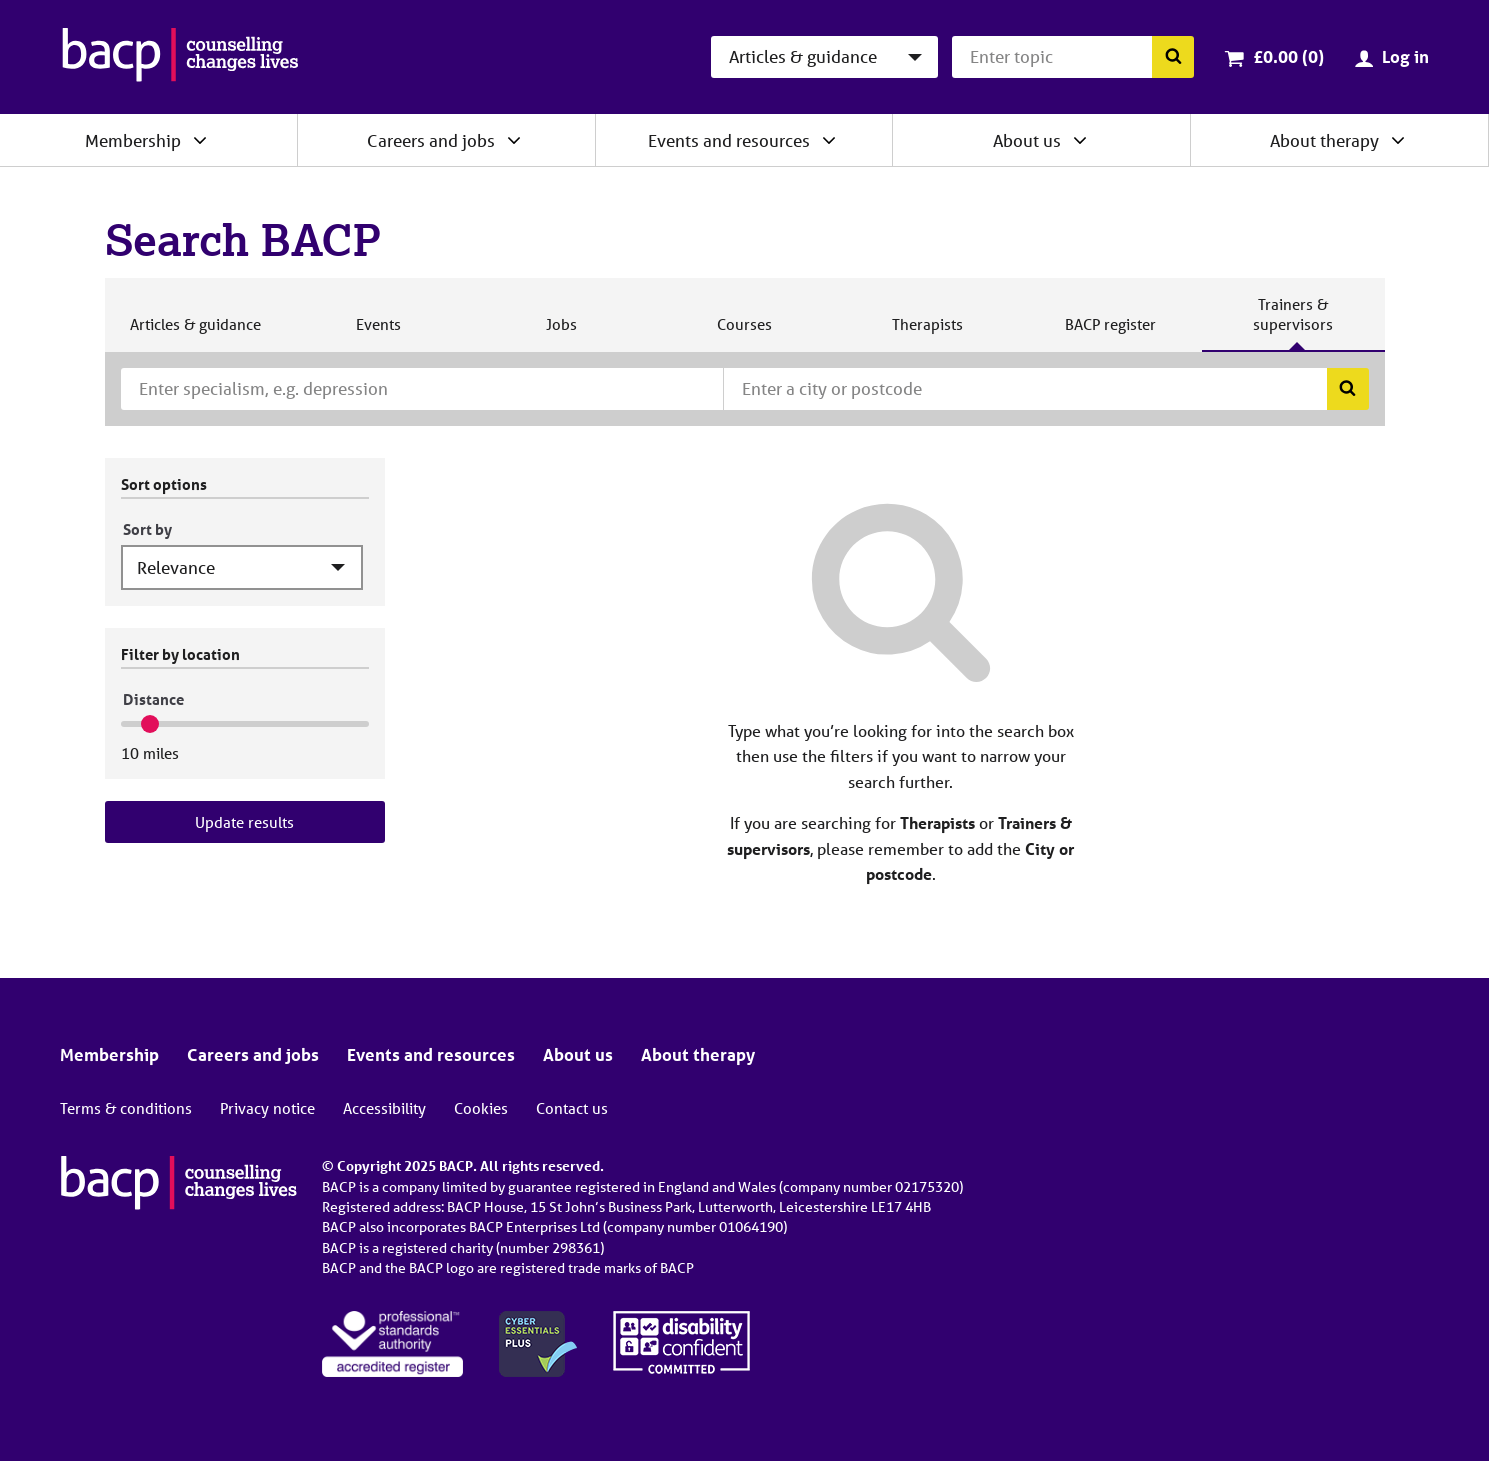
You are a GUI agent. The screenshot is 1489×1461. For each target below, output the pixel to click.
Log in (1405, 56)
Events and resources (729, 140)
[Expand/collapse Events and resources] (829, 140)
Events (378, 332)
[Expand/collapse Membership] (200, 140)
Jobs (561, 332)
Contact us (572, 1108)
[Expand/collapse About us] (1080, 140)
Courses (744, 332)
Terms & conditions (126, 1108)
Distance (153, 699)
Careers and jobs (431, 140)
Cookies (481, 1108)
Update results (244, 822)
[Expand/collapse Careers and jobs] (514, 140)
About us (1027, 140)
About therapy (1324, 140)
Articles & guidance (195, 332)
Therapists (927, 332)
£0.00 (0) (1288, 56)
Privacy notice (267, 1108)
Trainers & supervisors (1293, 322)
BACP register (1110, 332)
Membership (133, 140)
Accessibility (384, 1108)
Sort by (147, 529)
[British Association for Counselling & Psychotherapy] (180, 57)
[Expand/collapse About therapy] (1398, 140)
